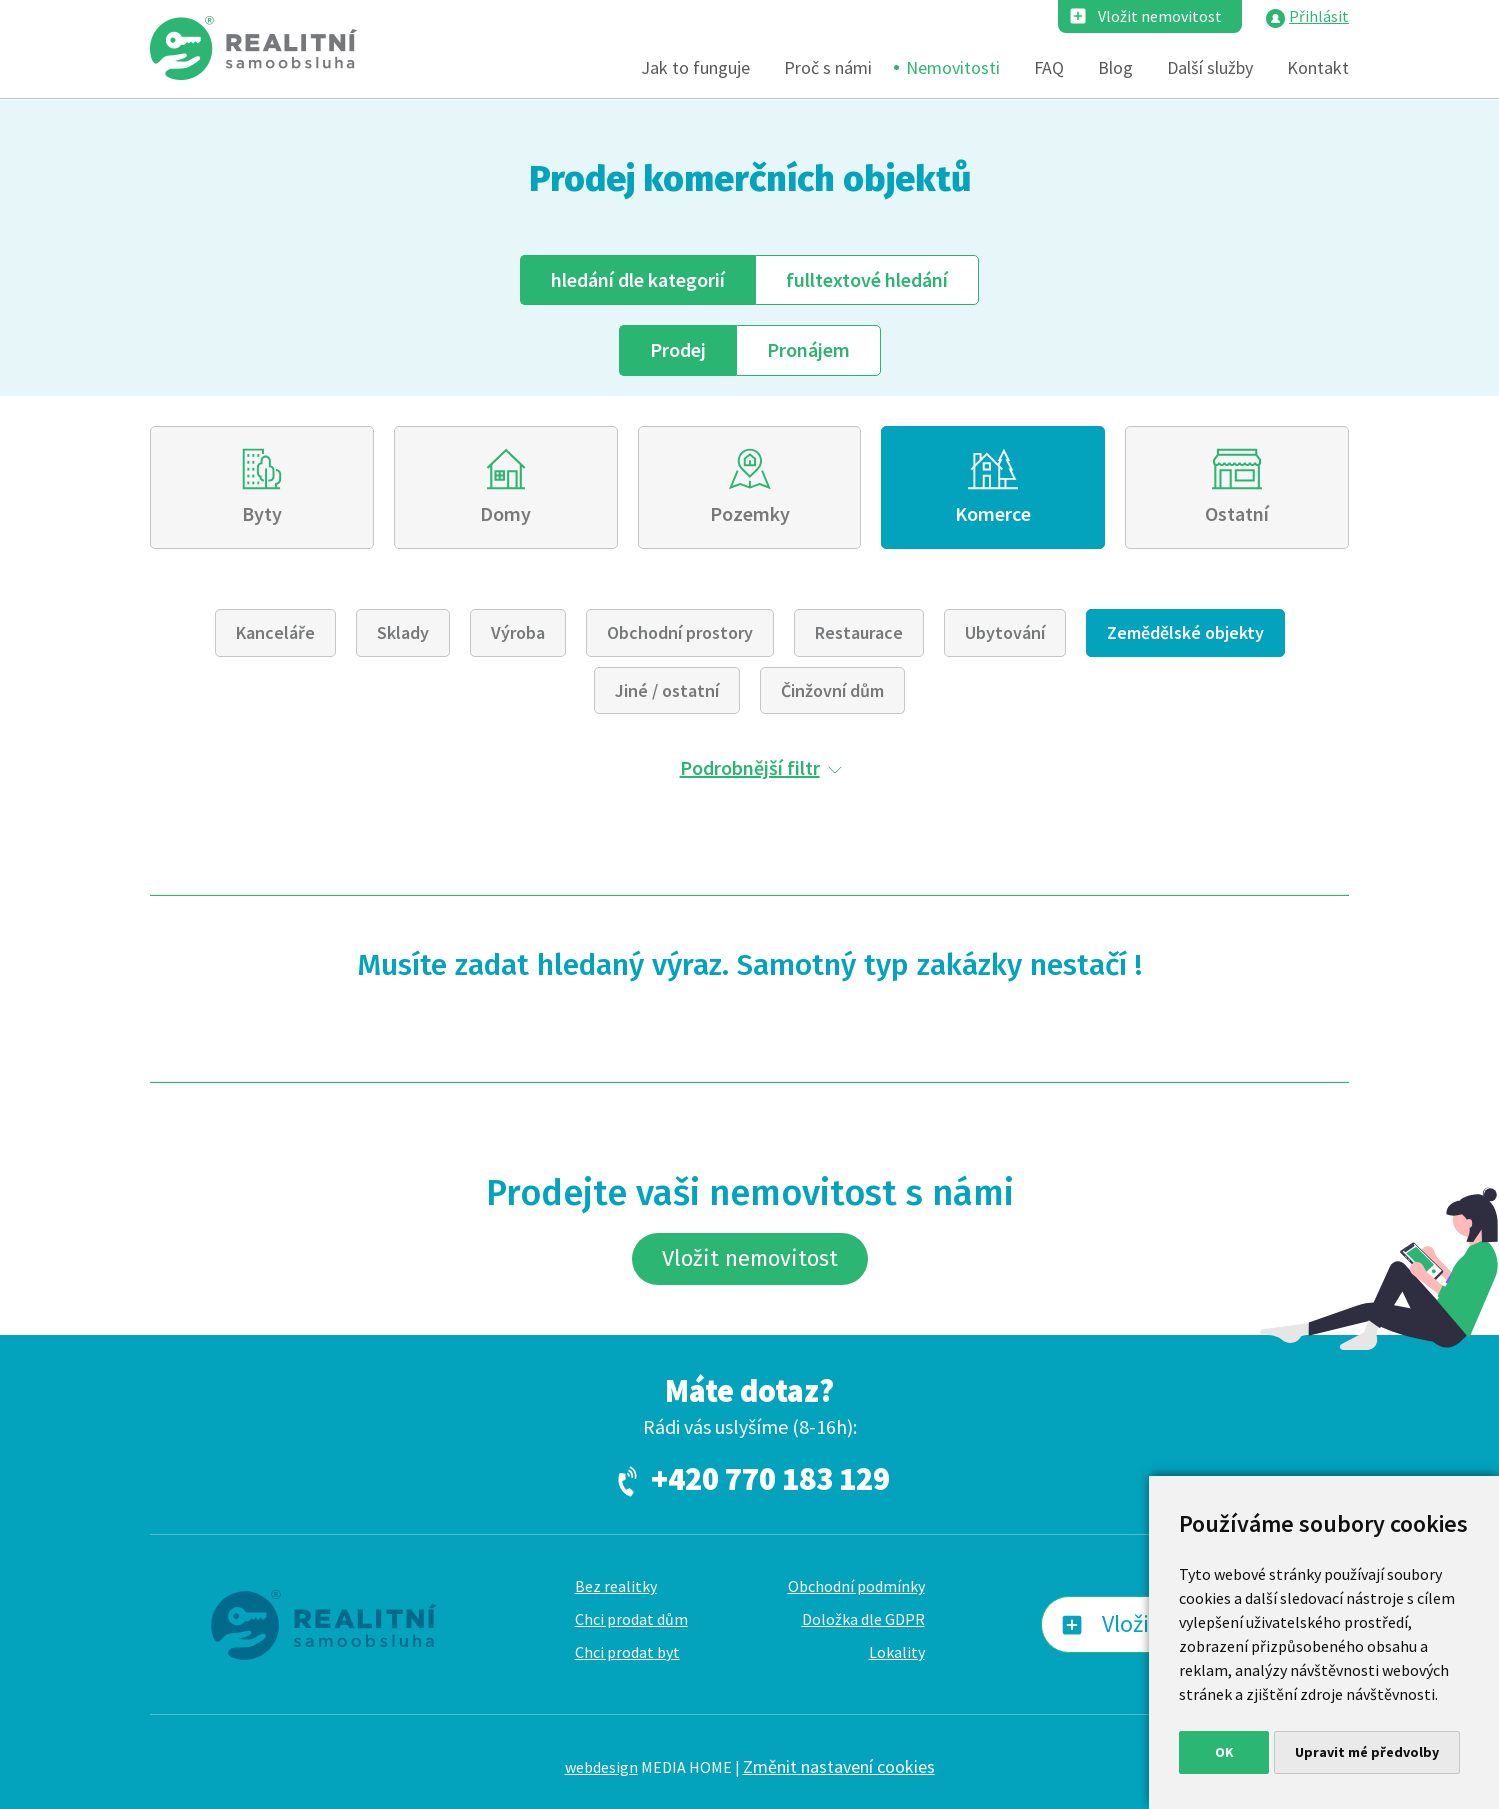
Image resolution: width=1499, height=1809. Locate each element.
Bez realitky (616, 1586)
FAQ (1049, 67)
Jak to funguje (695, 67)
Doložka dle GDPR (863, 1619)
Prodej (678, 349)
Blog (1115, 67)
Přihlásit (1319, 16)
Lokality (897, 1652)
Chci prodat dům (631, 1619)
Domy (505, 513)
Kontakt (1318, 67)
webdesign (601, 1767)
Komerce (993, 513)
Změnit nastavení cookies (839, 1766)
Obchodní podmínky (856, 1586)
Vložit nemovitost (1160, 16)
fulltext (867, 279)
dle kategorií (638, 279)
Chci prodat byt (627, 1652)
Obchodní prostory (680, 632)
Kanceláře (275, 632)
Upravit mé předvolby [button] (1367, 1752)
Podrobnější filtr (750, 767)
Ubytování (1005, 632)
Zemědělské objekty (1185, 632)
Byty (262, 513)
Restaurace (859, 632)
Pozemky (750, 513)
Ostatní (1237, 513)
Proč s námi (828, 67)
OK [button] (1224, 1752)
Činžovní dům (832, 690)
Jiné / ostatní (667, 690)
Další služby (1210, 67)
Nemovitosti (953, 67)
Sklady (403, 632)
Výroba (518, 632)
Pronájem (808, 349)
